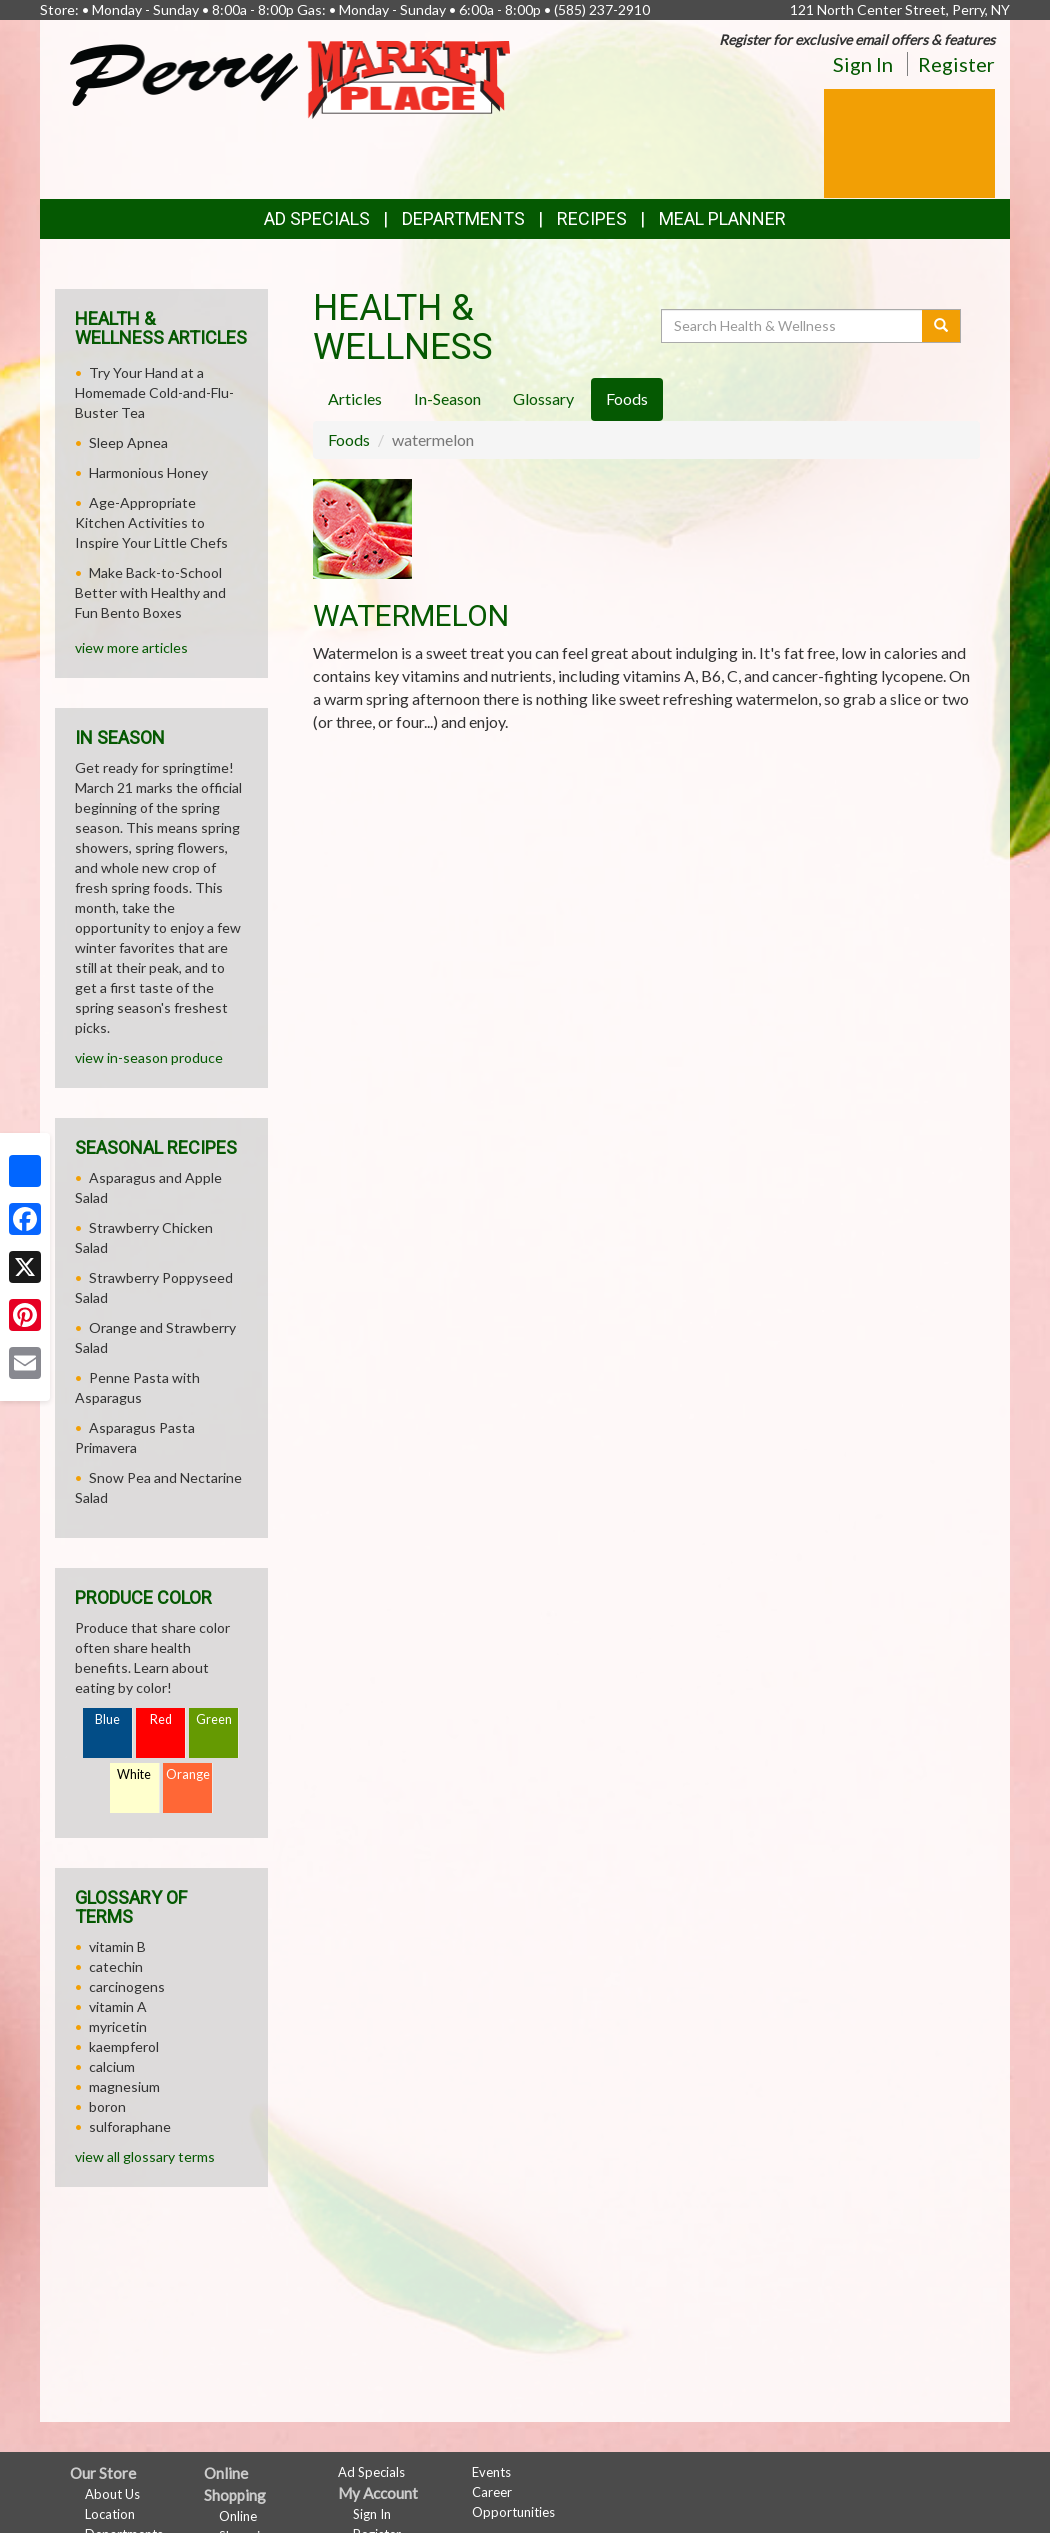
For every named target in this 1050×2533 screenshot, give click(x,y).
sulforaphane (130, 2126)
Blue (107, 1719)
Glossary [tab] (543, 398)
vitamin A (118, 2006)
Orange (188, 1774)
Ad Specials (317, 218)
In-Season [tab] (447, 398)
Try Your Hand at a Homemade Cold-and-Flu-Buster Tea (154, 392)
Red (161, 1719)
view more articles (131, 647)
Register (956, 64)
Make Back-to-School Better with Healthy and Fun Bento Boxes (150, 592)
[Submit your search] (941, 326)
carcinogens (127, 1986)
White (134, 1774)
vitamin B (117, 1946)
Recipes (592, 218)
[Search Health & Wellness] (793, 326)
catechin (116, 1966)
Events (491, 2472)
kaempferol (124, 2046)
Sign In (863, 64)
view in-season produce (149, 1057)
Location (110, 2514)
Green (214, 1719)
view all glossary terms (145, 2156)
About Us (112, 2494)
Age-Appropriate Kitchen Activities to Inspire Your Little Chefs (151, 522)
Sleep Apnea (128, 442)
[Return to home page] (290, 77)
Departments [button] (463, 218)
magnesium (124, 2086)
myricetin (118, 2026)
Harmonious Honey (148, 472)
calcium (112, 2066)
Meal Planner (722, 218)
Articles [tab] (355, 398)
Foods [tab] (627, 398)
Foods (349, 439)
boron (107, 2106)
